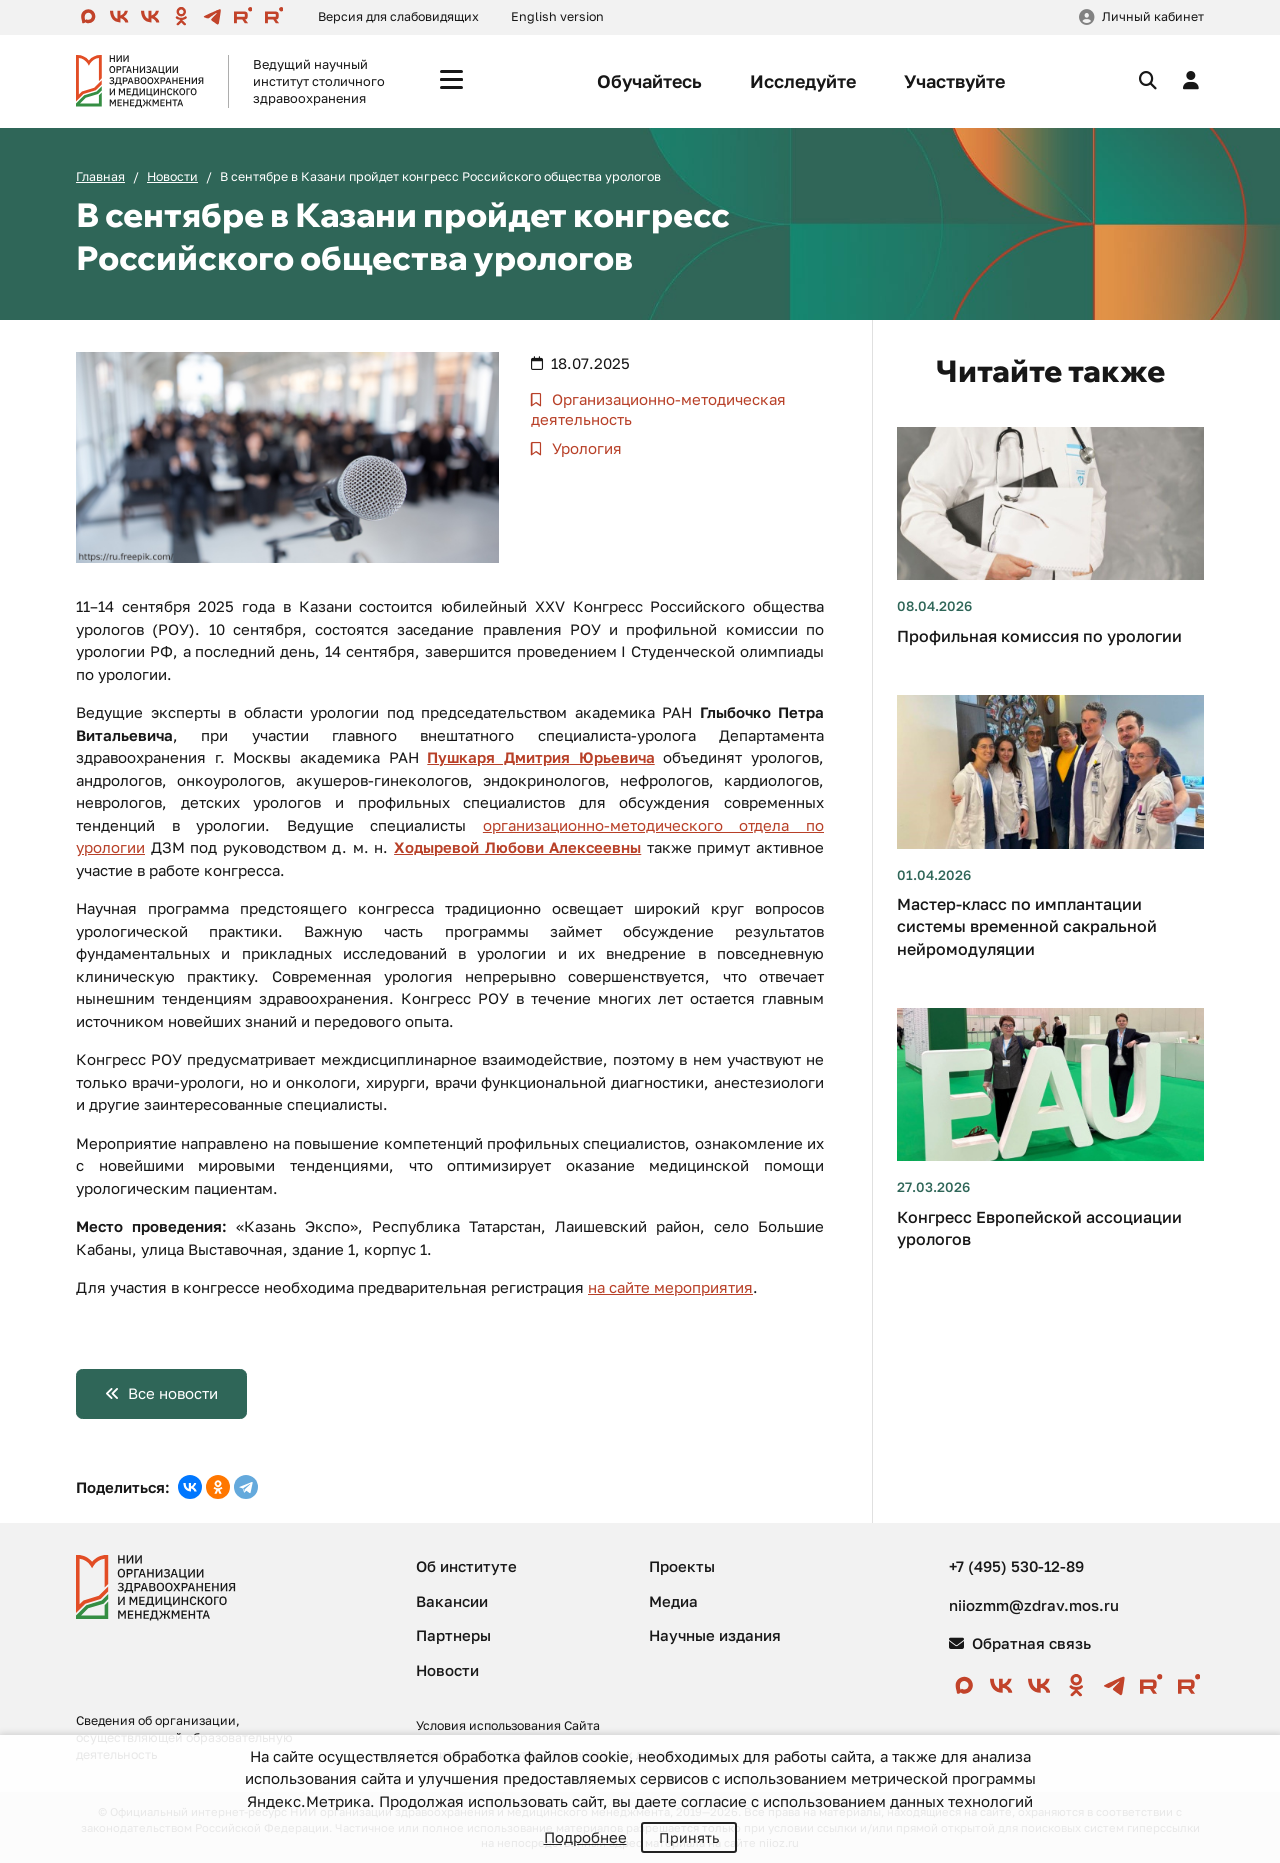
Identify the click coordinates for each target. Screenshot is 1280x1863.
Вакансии (452, 1601)
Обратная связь (1020, 1643)
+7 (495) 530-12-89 (1016, 1566)
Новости (172, 176)
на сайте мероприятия (670, 1287)
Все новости (173, 1393)
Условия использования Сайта (508, 1725)
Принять (689, 1837)
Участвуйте (954, 81)
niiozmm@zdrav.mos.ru (1034, 1605)
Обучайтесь (649, 81)
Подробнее (585, 1837)
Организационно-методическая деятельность (658, 409)
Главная (100, 176)
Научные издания (715, 1635)
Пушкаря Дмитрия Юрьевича (540, 757)
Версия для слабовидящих (398, 16)
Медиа (673, 1601)
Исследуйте (803, 81)
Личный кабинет (1153, 16)
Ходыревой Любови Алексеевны (517, 847)
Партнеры (453, 1635)
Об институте (466, 1566)
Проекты (682, 1566)
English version (557, 16)
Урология (585, 448)
